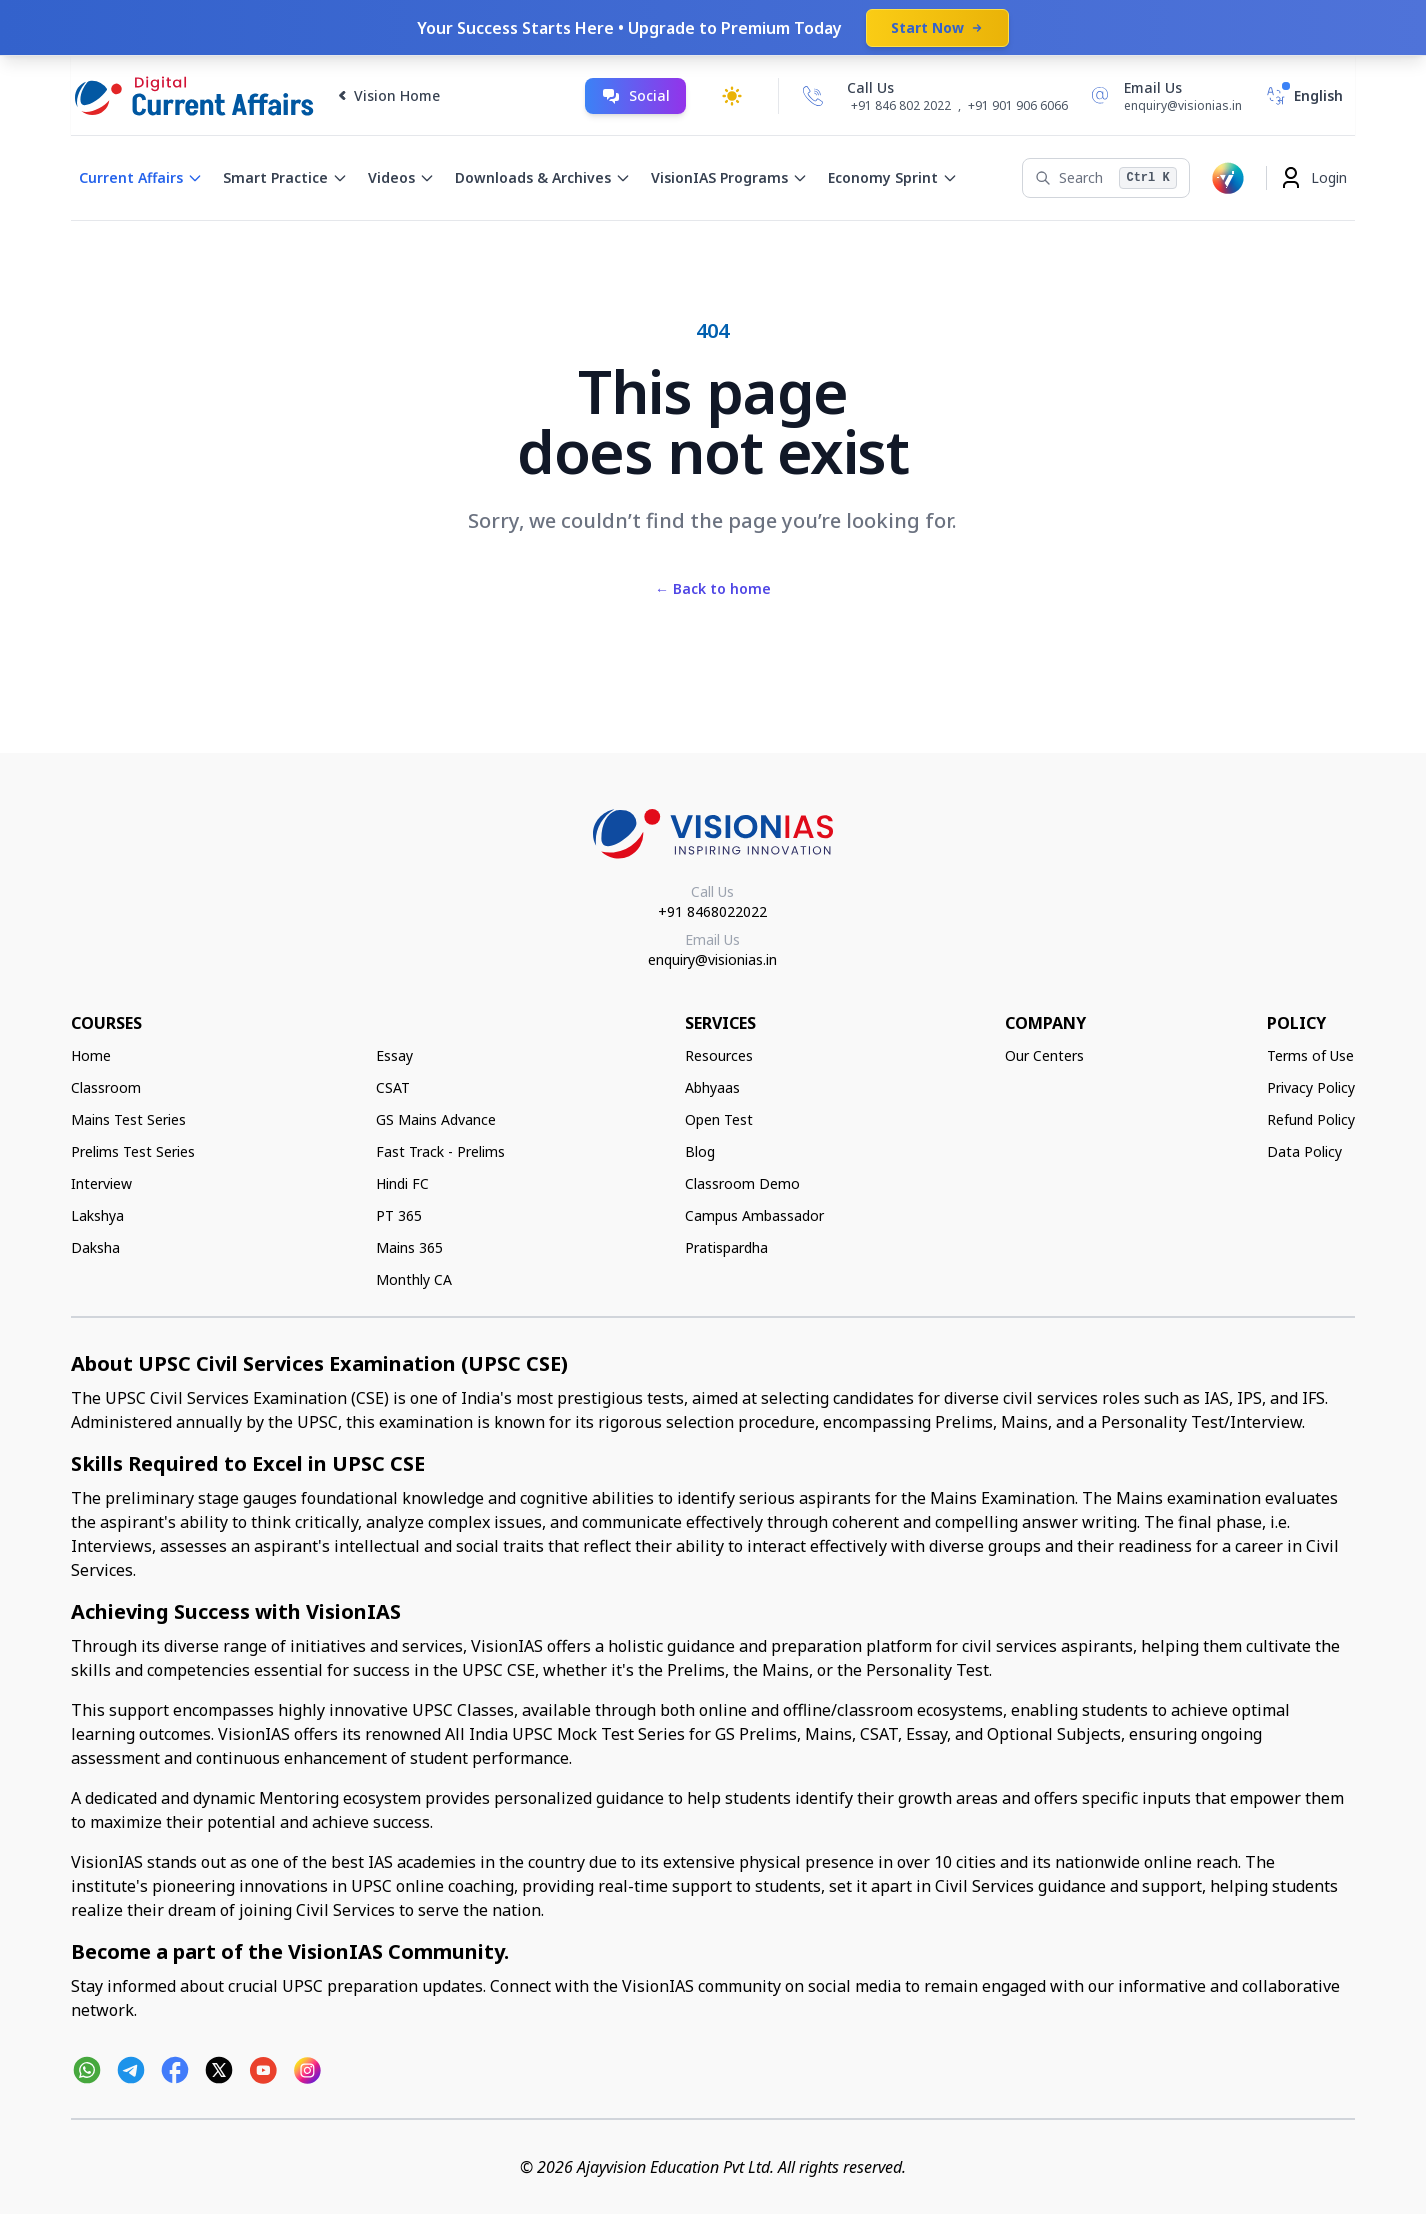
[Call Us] (813, 96)
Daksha (95, 1247)
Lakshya (97, 1215)
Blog (700, 1151)
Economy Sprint (893, 177)
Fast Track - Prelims (440, 1151)
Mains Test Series (128, 1119)
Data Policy (1304, 1151)
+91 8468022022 (712, 911)
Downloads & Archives (543, 177)
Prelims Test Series (133, 1151)
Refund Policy (1311, 1119)
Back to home (713, 588)
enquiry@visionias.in (712, 959)
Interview (101, 1183)
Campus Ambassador (754, 1215)
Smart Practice (285, 177)
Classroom (106, 1087)
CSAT (393, 1087)
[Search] (1105, 178)
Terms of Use (1310, 1055)
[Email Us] (1163, 96)
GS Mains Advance (436, 1119)
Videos (401, 177)
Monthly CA (414, 1279)
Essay (394, 1055)
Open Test (719, 1119)
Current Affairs (141, 177)
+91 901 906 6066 (1018, 105)
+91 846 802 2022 (901, 106)
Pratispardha (726, 1247)
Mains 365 (409, 1247)
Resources (719, 1055)
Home (91, 1055)
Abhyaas (712, 1087)
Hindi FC (402, 1183)
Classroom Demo (742, 1183)
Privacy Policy (1311, 1087)
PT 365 (399, 1215)
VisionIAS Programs (729, 177)
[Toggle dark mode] (732, 96)
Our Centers (1044, 1055)
